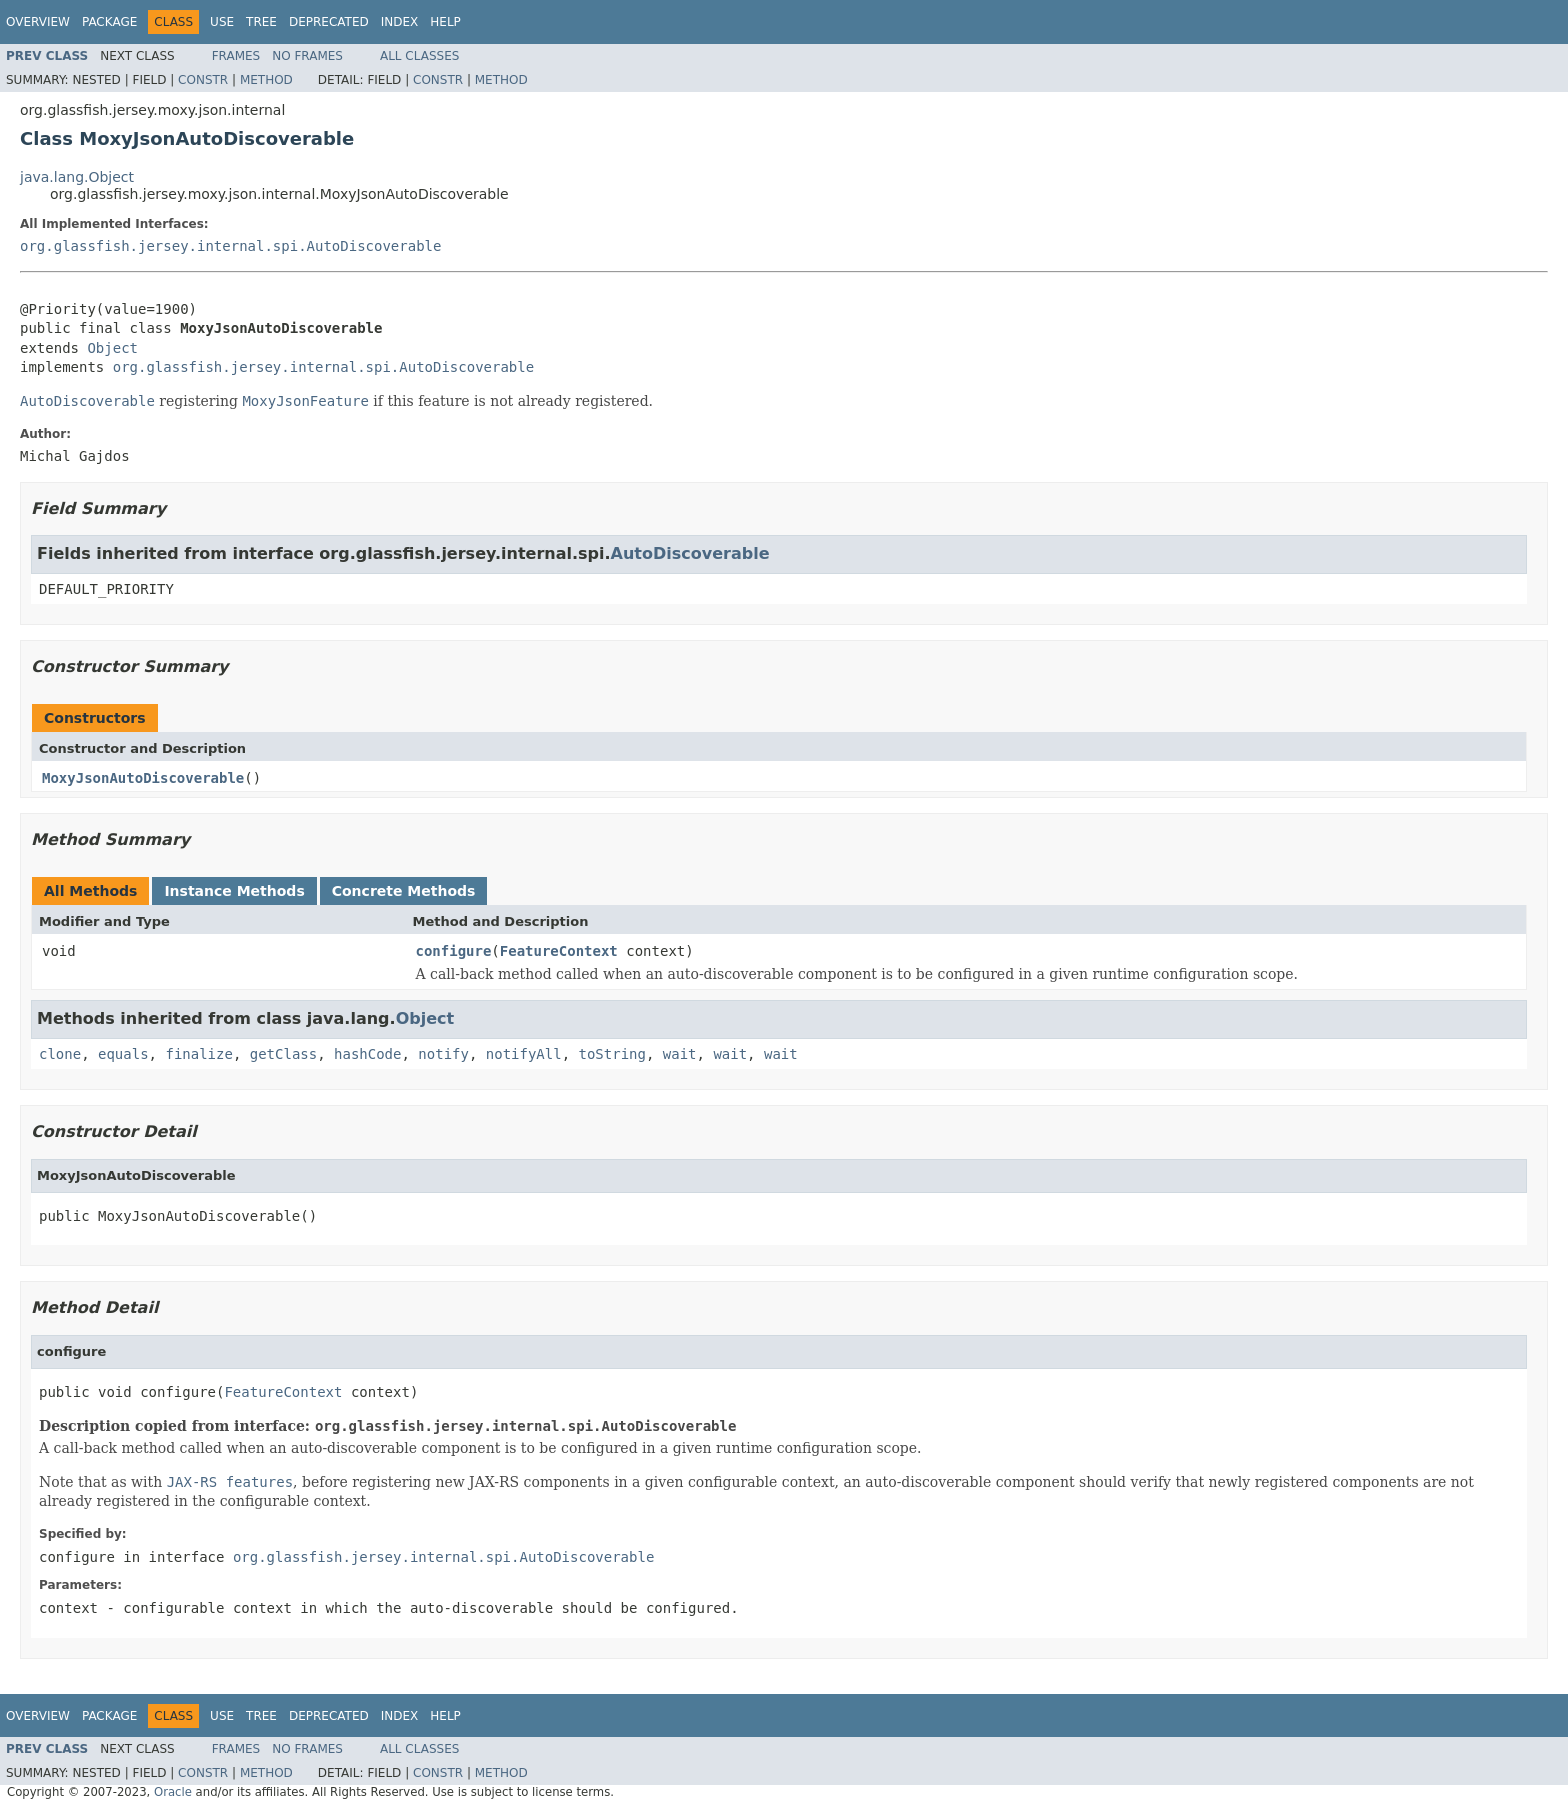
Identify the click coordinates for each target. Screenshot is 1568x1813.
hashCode (367, 1054)
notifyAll (524, 1054)
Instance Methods (234, 891)
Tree (261, 22)
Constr (203, 80)
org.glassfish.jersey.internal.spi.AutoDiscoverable (230, 246)
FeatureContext (559, 951)
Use (222, 22)
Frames (236, 56)
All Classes (419, 56)
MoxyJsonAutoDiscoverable (143, 778)
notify (443, 1054)
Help (445, 22)
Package (109, 22)
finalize (198, 1054)
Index (400, 22)
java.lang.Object (77, 177)
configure (454, 951)
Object (112, 348)
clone (60, 1054)
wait (680, 1054)
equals (123, 1054)
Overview (38, 22)
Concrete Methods (404, 891)
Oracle (173, 1792)
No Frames (307, 56)
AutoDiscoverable (690, 553)
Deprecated (329, 22)
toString (612, 1054)
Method (266, 80)
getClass (283, 1054)
